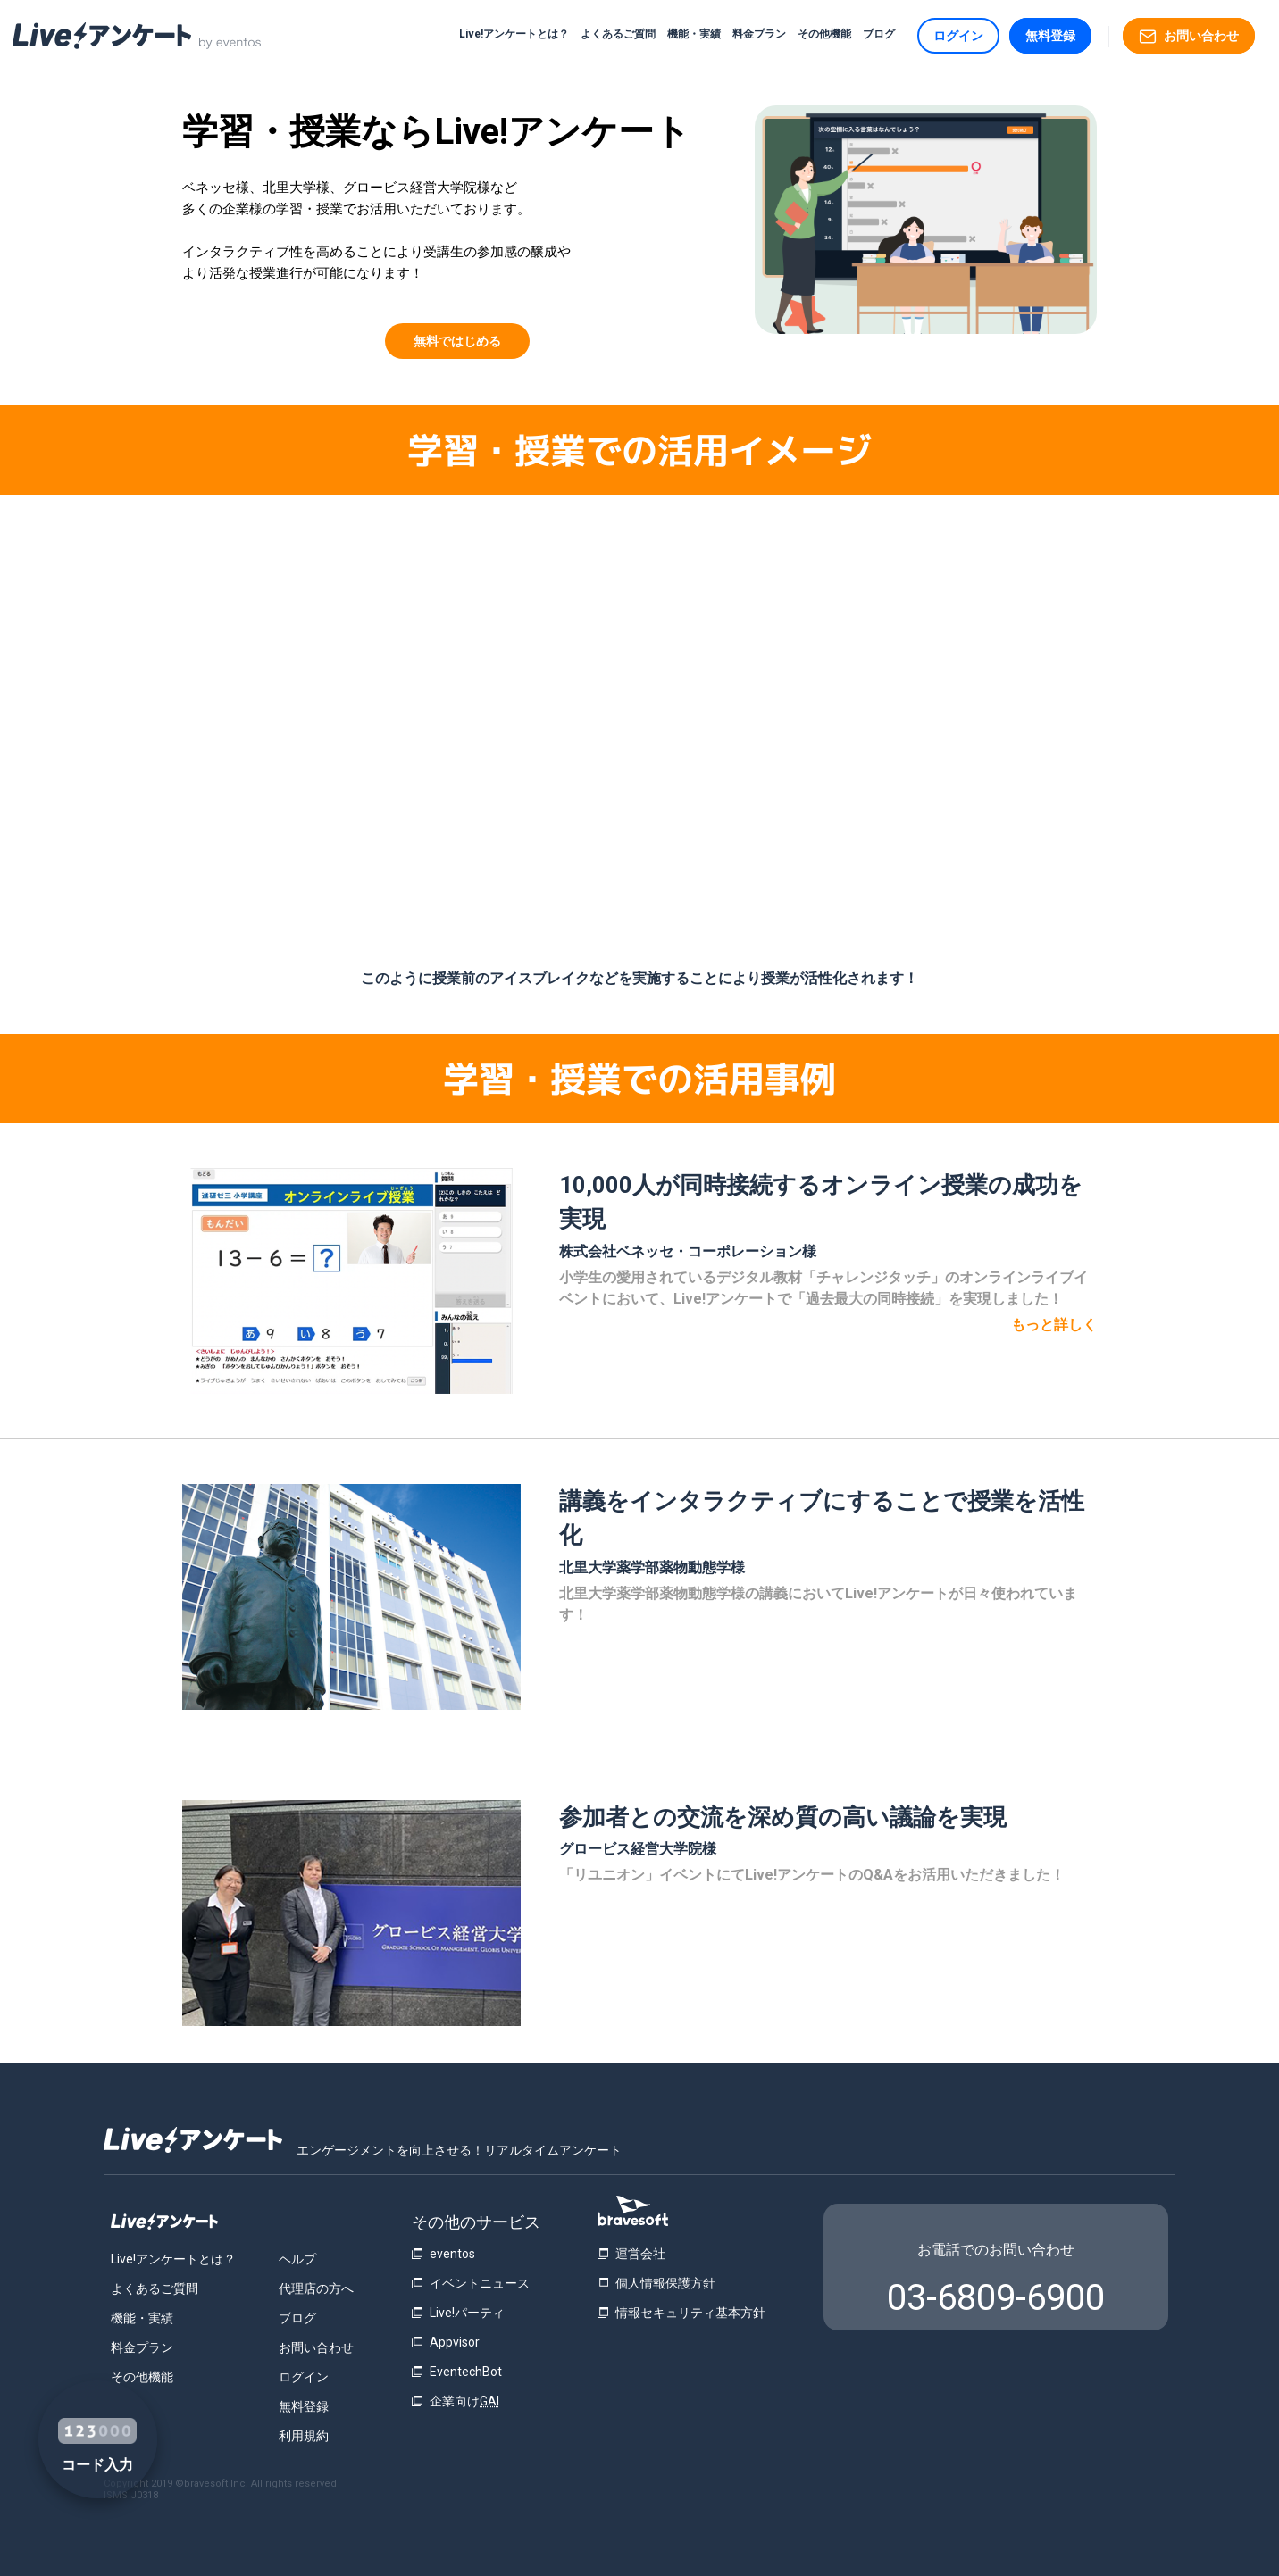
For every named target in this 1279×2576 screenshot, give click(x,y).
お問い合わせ (1189, 37)
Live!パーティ (467, 2312)
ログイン (958, 36)
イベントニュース (480, 2283)
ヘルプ (297, 2259)
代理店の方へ (316, 2288)
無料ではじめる (457, 341)
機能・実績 (694, 34)
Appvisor (455, 2342)
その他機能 (824, 34)
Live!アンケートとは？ (514, 34)
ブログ (879, 34)
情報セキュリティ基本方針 (690, 2312)
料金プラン (759, 34)
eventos (452, 2254)
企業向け (464, 2401)
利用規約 (304, 2436)
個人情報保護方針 (665, 2283)
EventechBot (466, 2371)
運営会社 (640, 2254)
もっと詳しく (1054, 1324)
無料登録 (1050, 36)
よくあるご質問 (618, 34)
